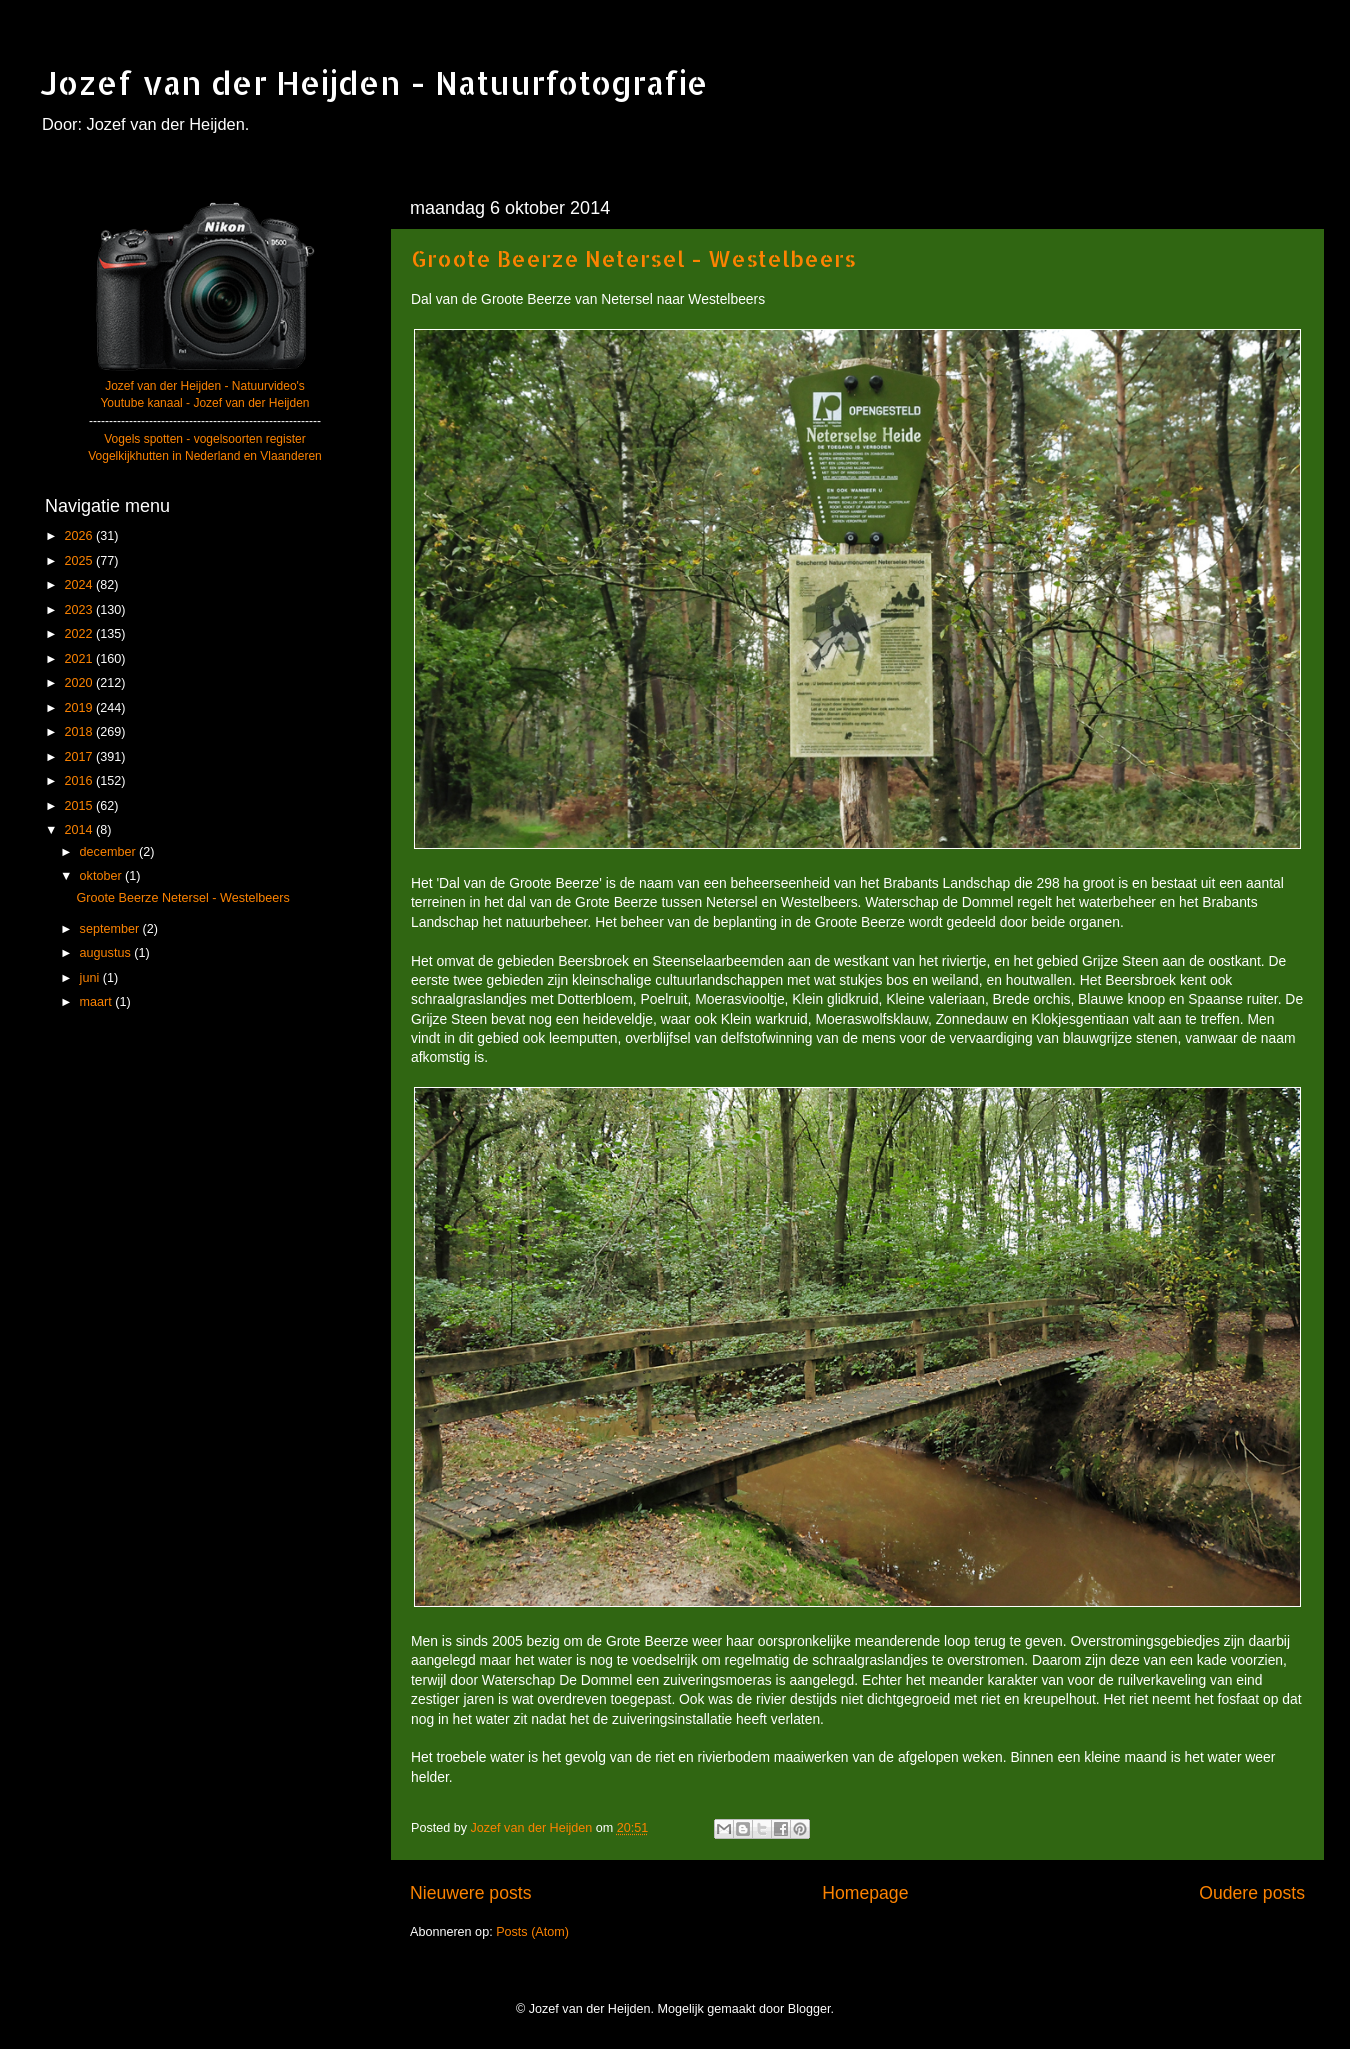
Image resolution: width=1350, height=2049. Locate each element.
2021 (80, 659)
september (111, 929)
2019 (80, 708)
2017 (80, 757)
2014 (80, 830)
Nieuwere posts (470, 1893)
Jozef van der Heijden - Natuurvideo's (205, 386)
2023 (80, 610)
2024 (80, 585)
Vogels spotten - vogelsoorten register (204, 439)
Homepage (865, 1893)
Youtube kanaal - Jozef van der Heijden (204, 403)
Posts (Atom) (532, 1932)
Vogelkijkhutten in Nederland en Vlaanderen (205, 456)
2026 (80, 536)
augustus (107, 953)
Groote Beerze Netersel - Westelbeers (633, 258)
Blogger (809, 2009)
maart (98, 1002)
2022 (80, 634)
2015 (80, 806)
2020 (80, 683)
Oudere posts (1252, 1893)
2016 (80, 781)
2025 (80, 561)
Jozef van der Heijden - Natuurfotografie (374, 82)
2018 (80, 732)
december (110, 852)
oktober (103, 876)
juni (91, 978)
